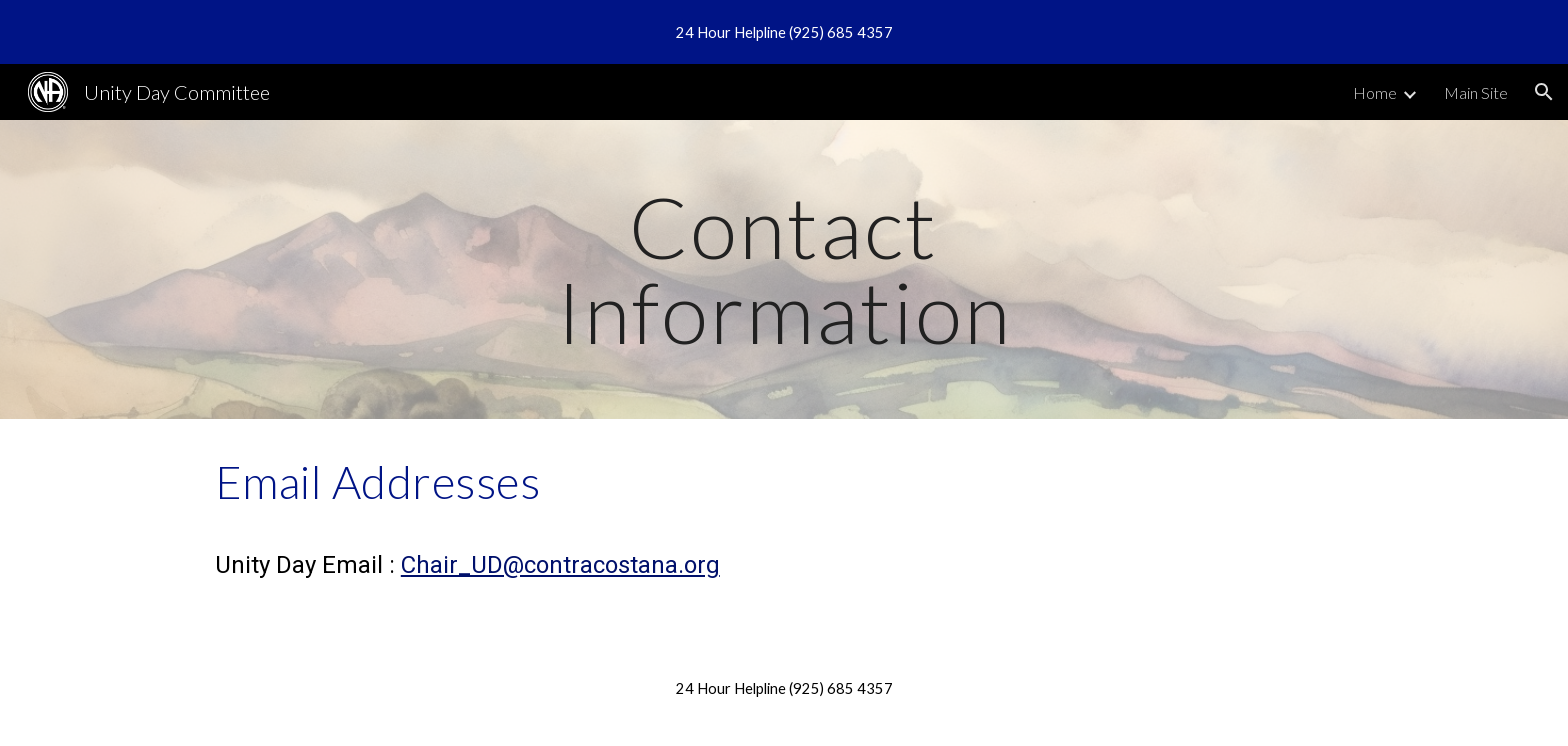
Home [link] (1375, 92)
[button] (1544, 92)
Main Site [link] (1476, 92)
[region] (784, 32)
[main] (784, 269)
